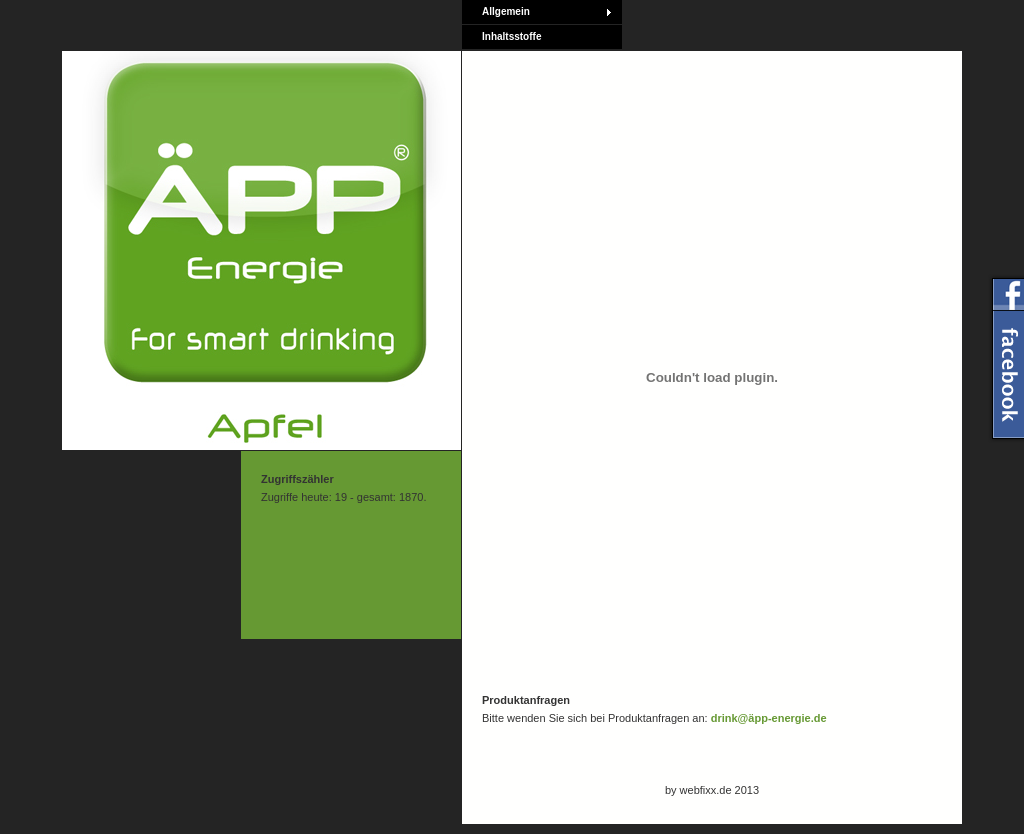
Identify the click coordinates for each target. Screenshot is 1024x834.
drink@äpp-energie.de (769, 718)
